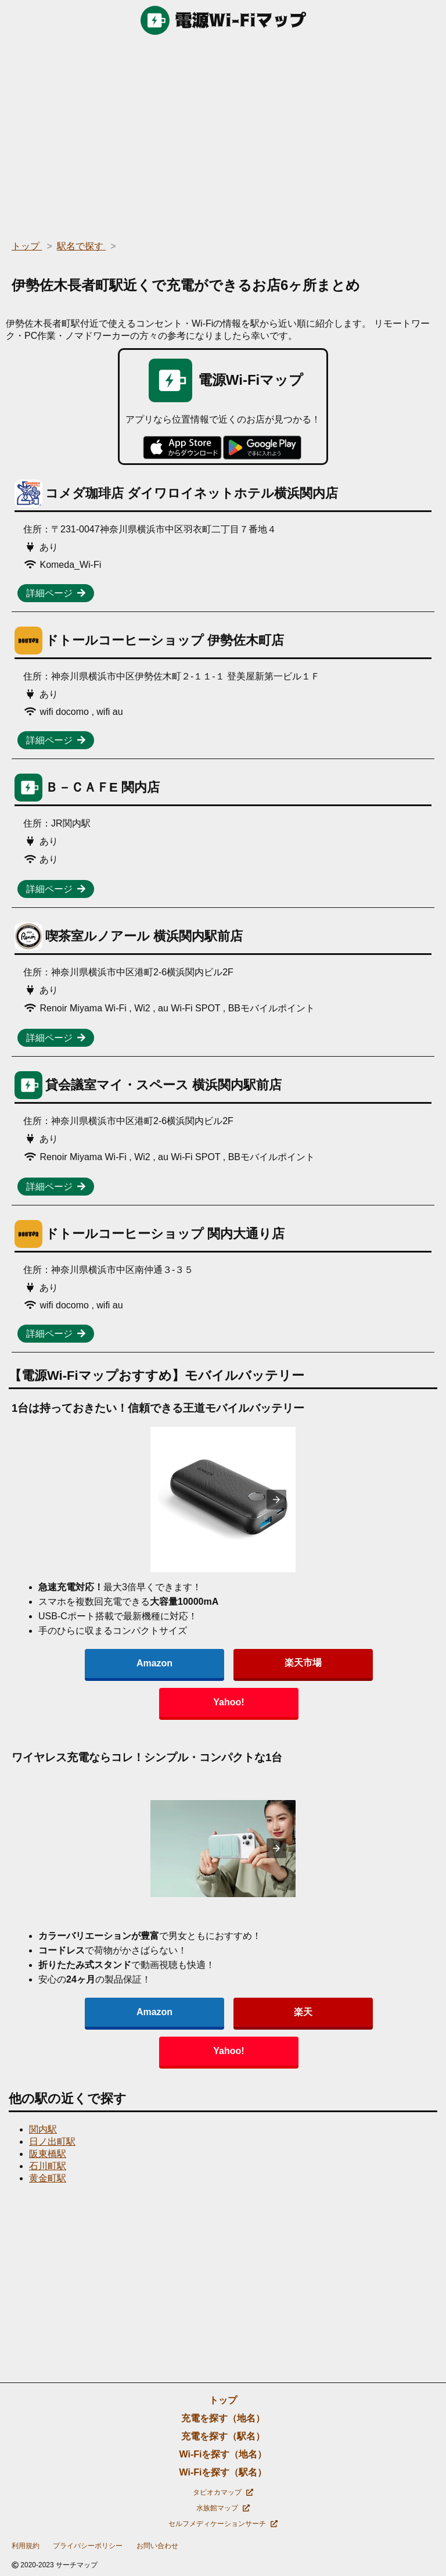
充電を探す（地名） (223, 2418)
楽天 (303, 2012)
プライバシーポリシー (88, 2546)
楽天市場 (303, 1663)
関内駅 (43, 2129)
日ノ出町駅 (52, 2141)
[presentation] (276, 1499)
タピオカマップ (223, 2492)
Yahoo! (228, 1702)
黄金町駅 (47, 2178)
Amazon (154, 1663)
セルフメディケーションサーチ (222, 2524)
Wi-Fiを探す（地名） (223, 2454)
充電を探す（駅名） (223, 2436)
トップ (223, 2400)
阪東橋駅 (47, 2154)
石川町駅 (47, 2166)
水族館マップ (222, 2508)
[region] (223, 134)
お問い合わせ (157, 2546)
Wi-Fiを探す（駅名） (223, 2472)
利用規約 (25, 2546)
